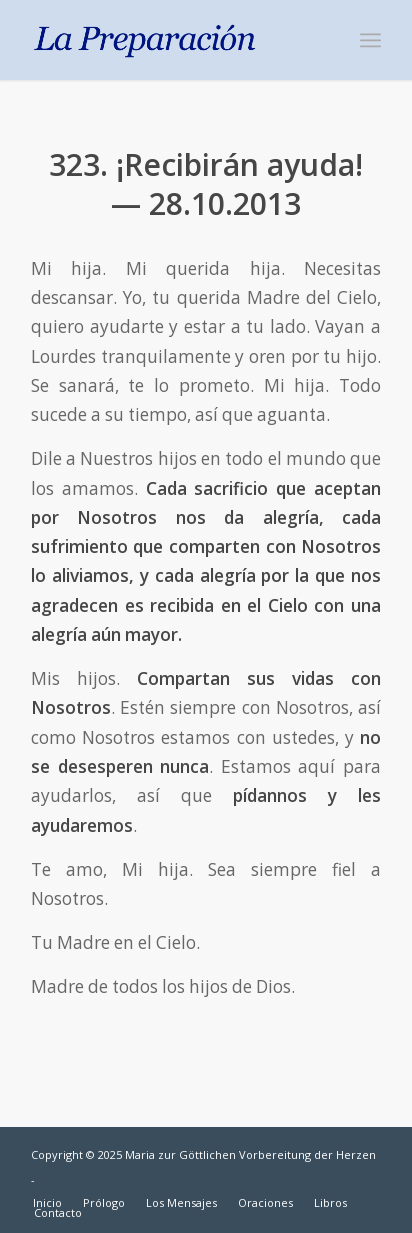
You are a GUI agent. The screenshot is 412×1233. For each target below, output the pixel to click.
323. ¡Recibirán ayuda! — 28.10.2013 (206, 184)
